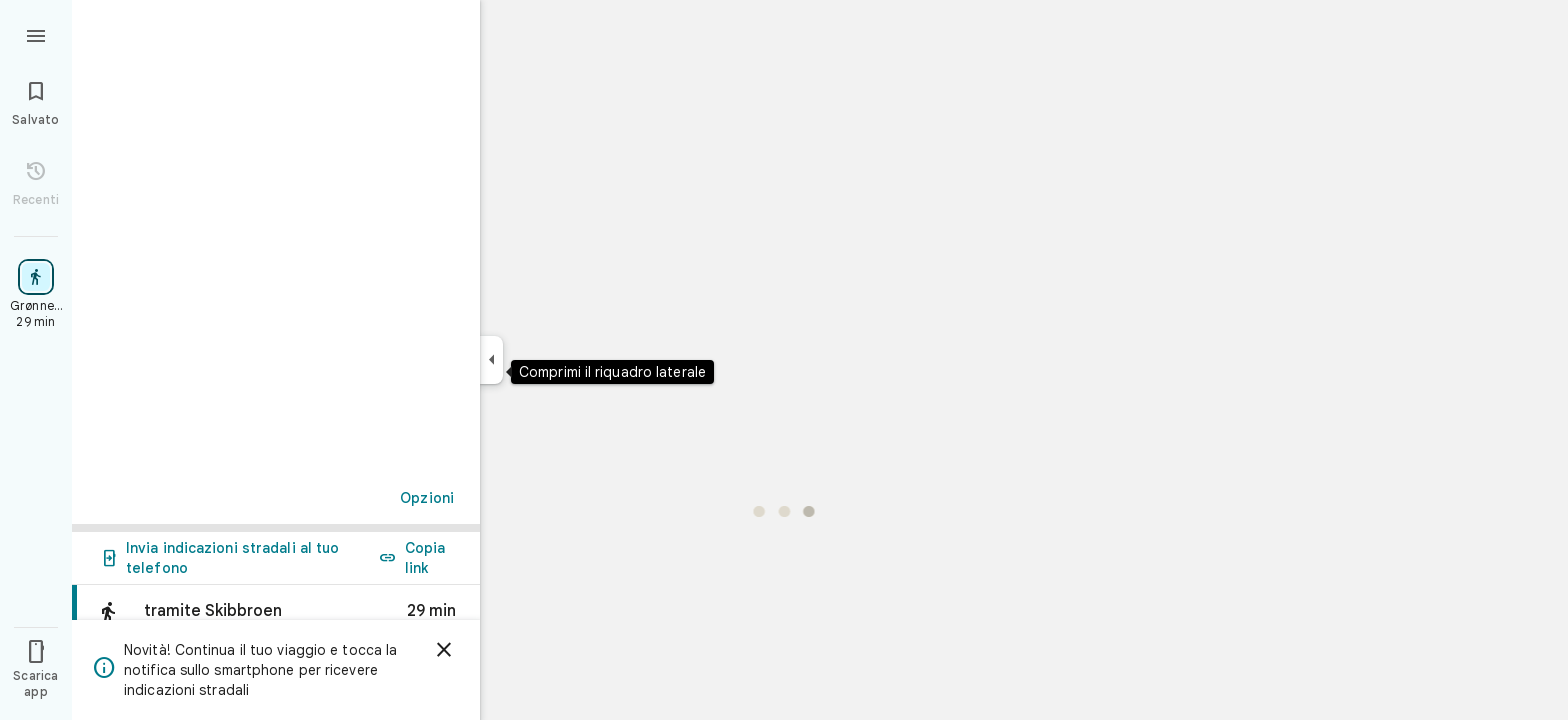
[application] (784, 360)
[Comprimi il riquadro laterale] (491, 360)
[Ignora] (444, 650)
